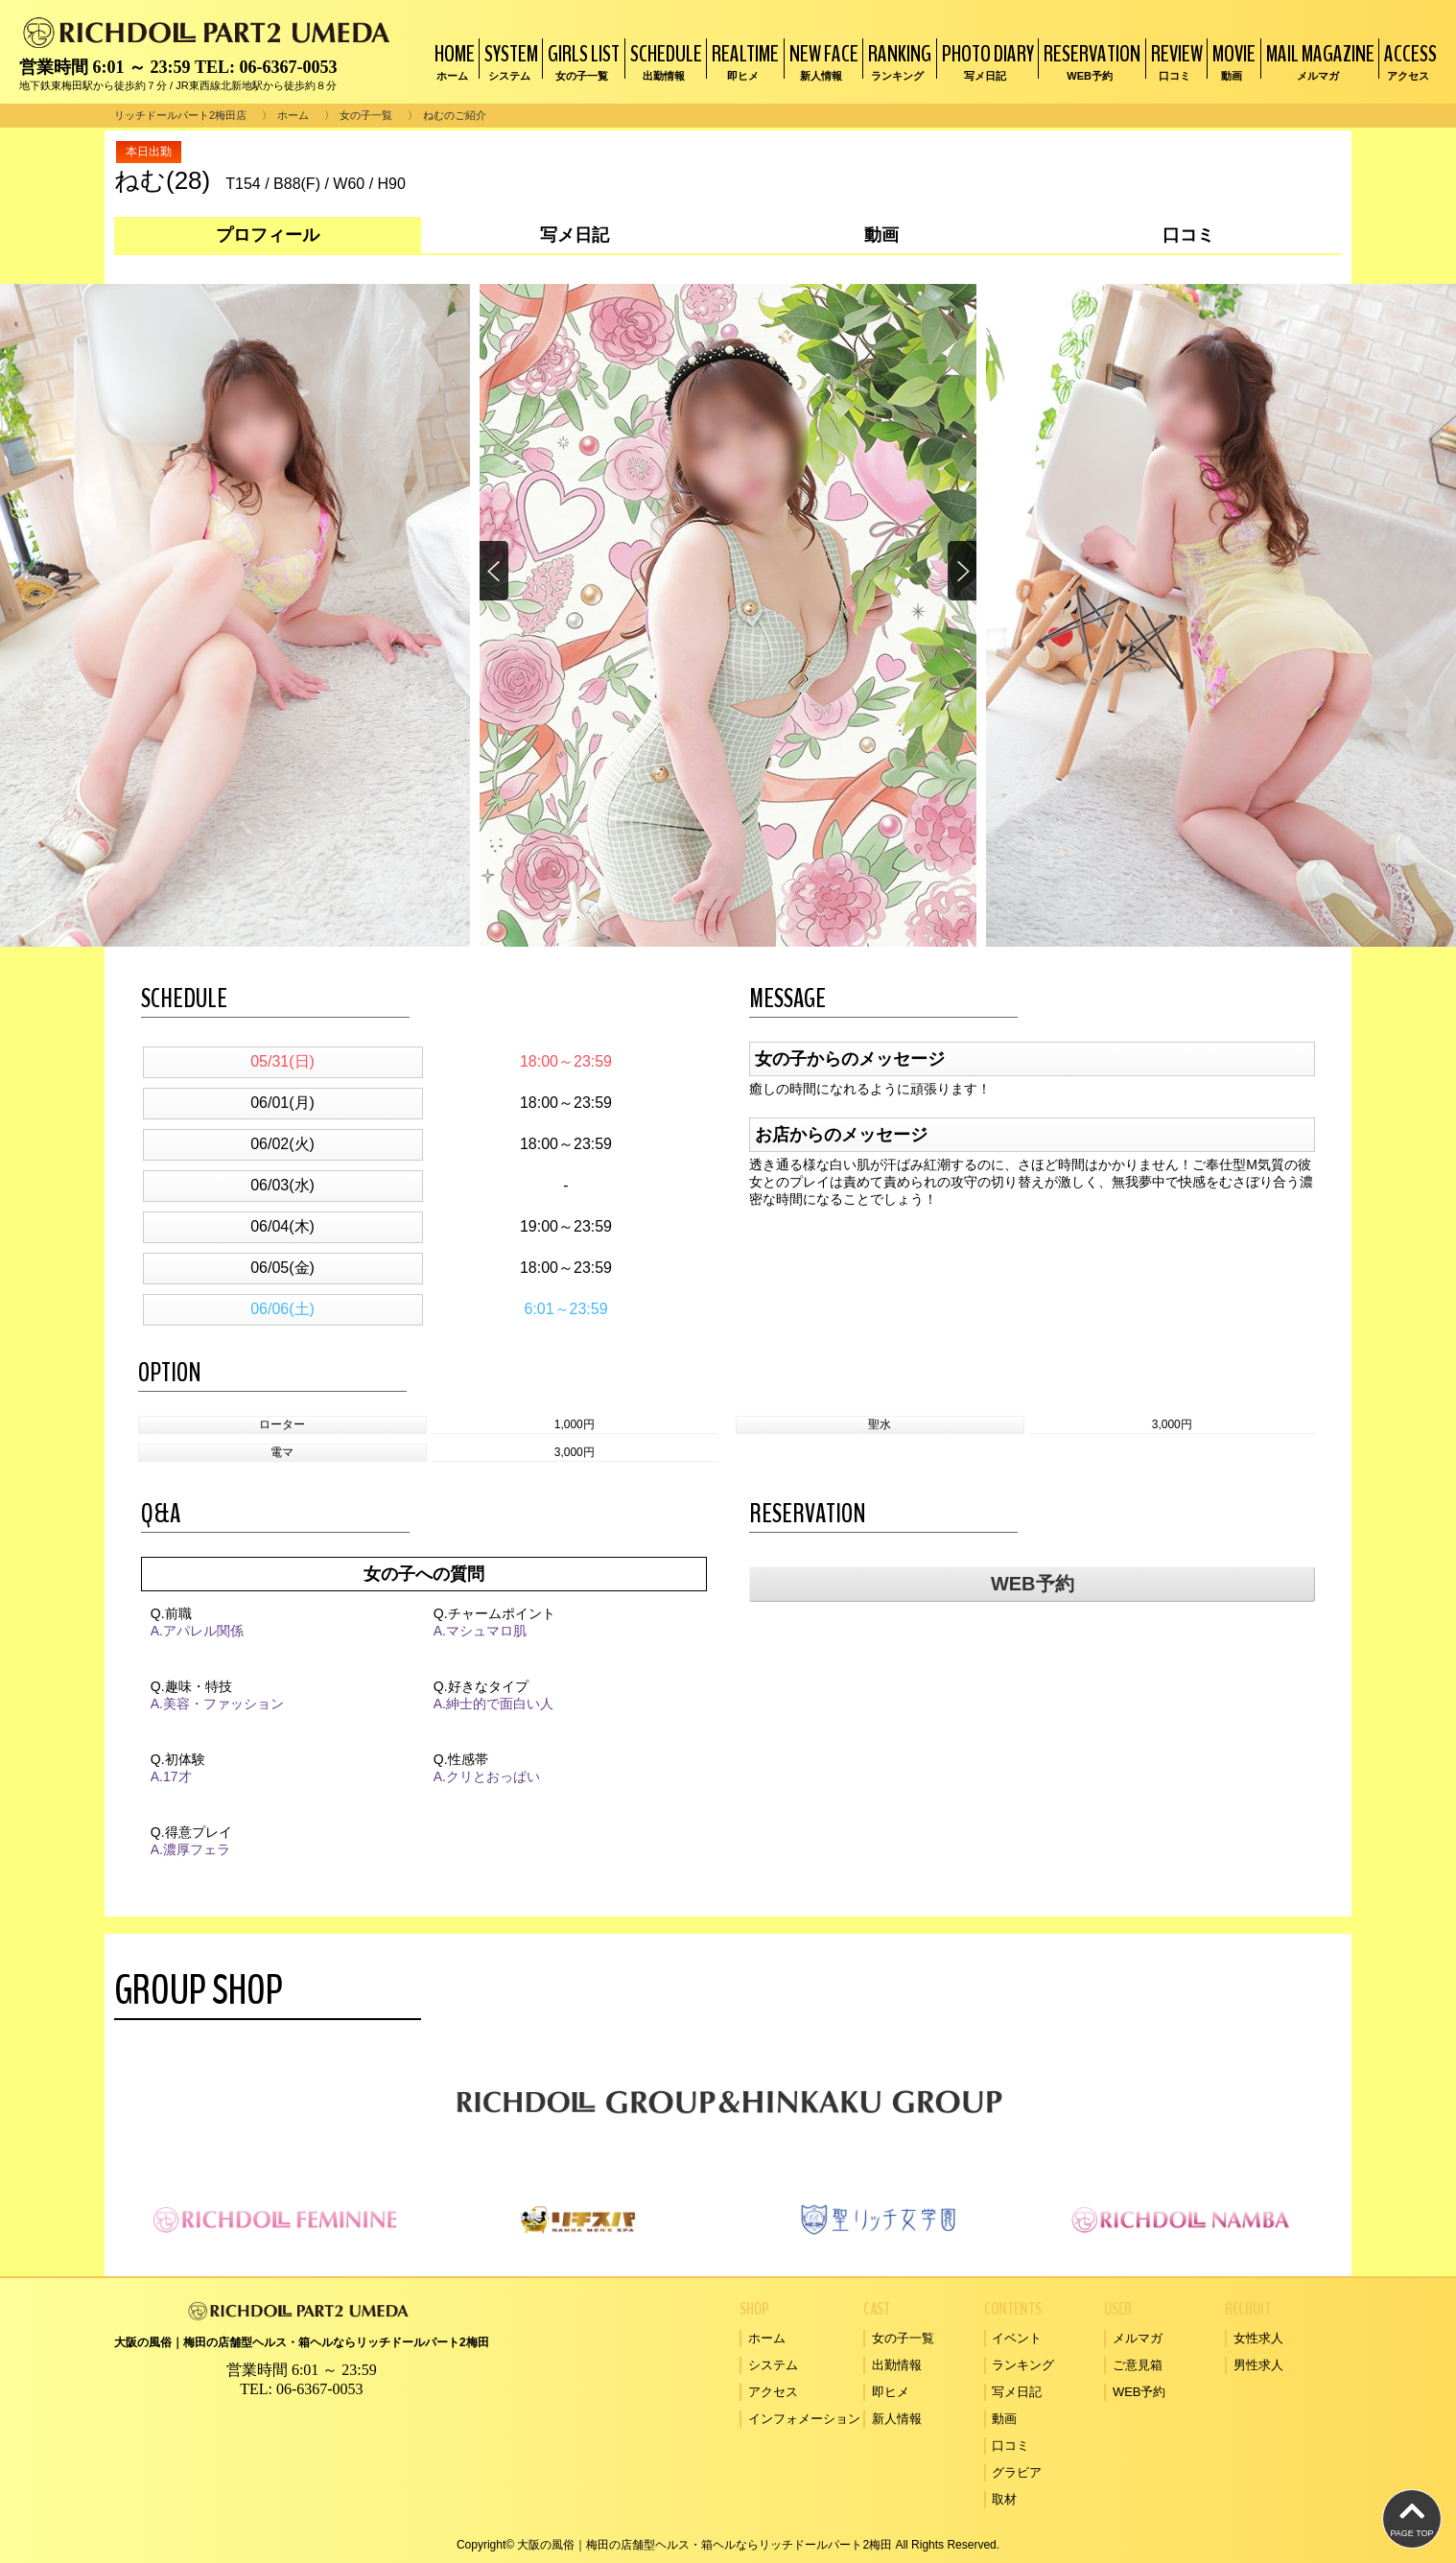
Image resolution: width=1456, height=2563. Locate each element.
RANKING (897, 60)
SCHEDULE (663, 60)
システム (773, 2365)
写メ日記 (1017, 2392)
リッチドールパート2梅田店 (180, 115)
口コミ (1010, 2445)
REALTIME (743, 60)
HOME (452, 60)
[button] (961, 571)
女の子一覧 (366, 115)
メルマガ (1137, 2338)
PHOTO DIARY (985, 60)
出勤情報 (897, 2365)
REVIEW (1174, 60)
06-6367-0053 (288, 67)
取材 (1004, 2499)
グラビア (1017, 2472)
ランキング (1023, 2365)
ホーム (293, 115)
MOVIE (1232, 60)
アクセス (773, 2392)
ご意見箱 (1137, 2365)
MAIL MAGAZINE (1317, 60)
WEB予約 (1032, 1583)
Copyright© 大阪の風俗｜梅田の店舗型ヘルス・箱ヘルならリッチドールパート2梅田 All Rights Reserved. (728, 2544)
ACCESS (1408, 60)
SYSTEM (509, 60)
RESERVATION (1089, 60)
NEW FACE (821, 60)
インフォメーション (804, 2418)
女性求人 (1258, 2338)
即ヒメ (890, 2392)
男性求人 (1258, 2365)
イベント (1017, 2338)
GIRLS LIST (581, 60)
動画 (1004, 2418)
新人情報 (897, 2418)
